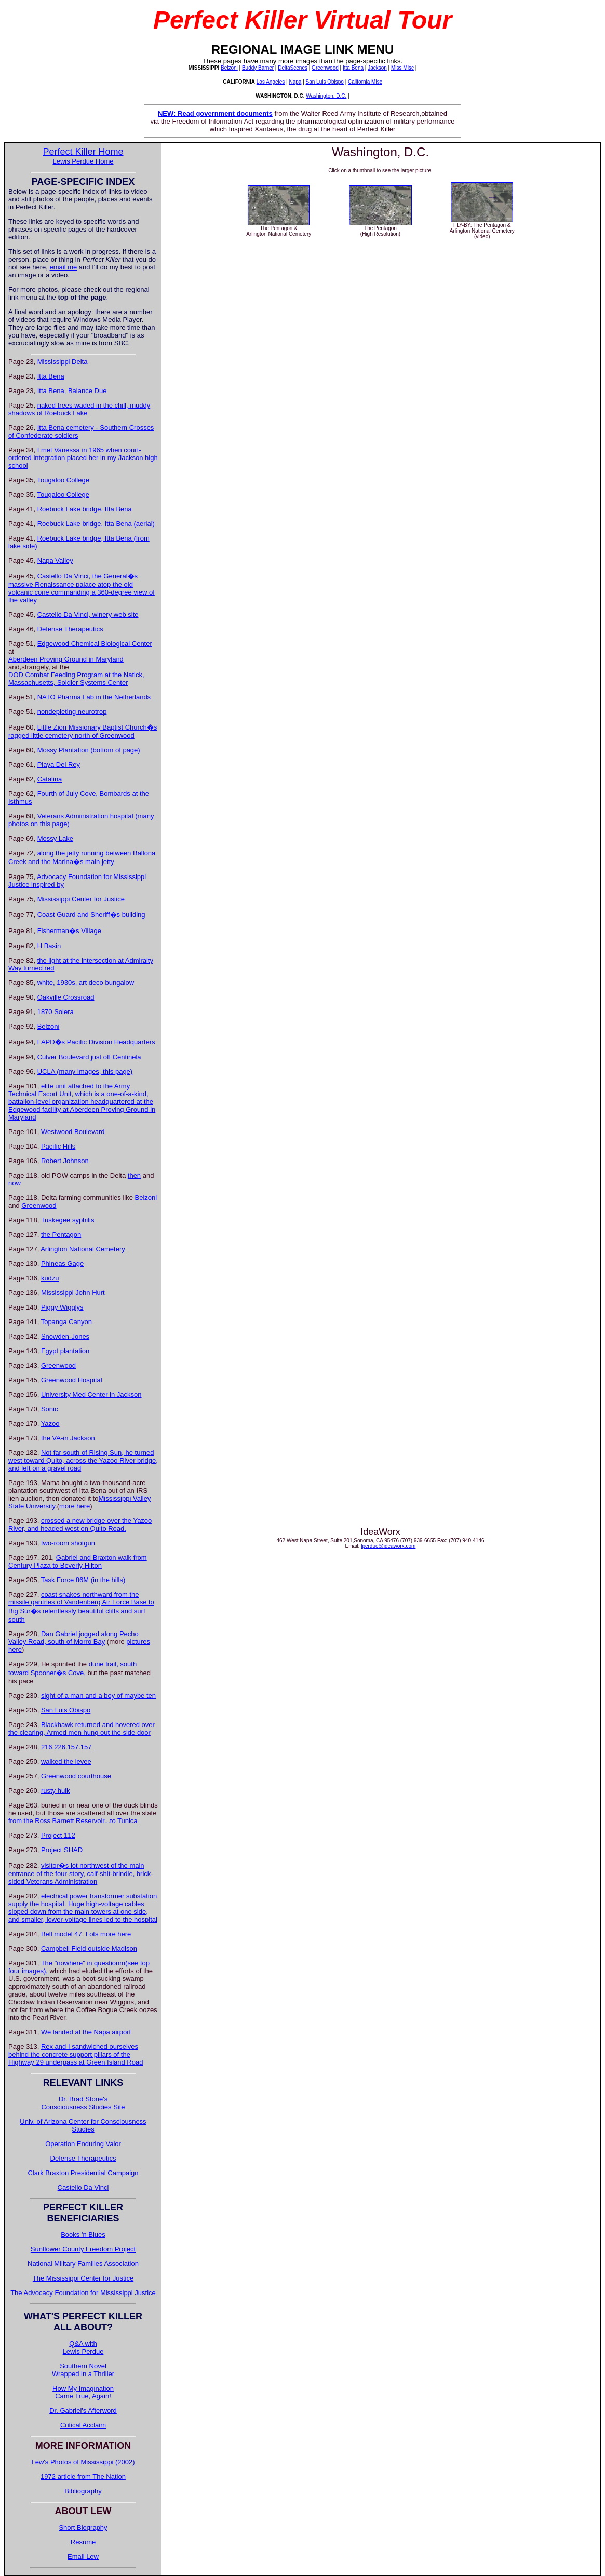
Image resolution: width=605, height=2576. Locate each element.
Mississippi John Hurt (73, 1293)
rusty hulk (55, 1791)
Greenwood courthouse (76, 1776)
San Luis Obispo (325, 82)
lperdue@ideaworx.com (388, 1546)
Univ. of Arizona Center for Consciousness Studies (83, 2125)
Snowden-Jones (65, 1336)
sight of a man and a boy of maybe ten (98, 1696)
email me (63, 267)
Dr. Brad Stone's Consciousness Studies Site (83, 2103)
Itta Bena (353, 68)
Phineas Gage (62, 1263)
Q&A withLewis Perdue (83, 2347)
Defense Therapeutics (70, 629)
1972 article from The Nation (83, 2476)
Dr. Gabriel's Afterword (83, 2411)
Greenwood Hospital (71, 1380)
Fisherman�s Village (69, 931)
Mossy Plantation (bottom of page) (88, 750)
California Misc (365, 82)
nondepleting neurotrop (72, 712)
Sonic (49, 1409)
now (14, 1183)
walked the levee (66, 1761)
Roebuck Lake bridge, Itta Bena (84, 509)
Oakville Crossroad (66, 997)
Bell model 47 (61, 1934)
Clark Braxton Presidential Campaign (83, 2173)
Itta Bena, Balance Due (72, 391)
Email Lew (83, 2556)
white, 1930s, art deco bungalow (85, 983)
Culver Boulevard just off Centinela (89, 1057)
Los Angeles (271, 82)
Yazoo (50, 1423)
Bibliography (83, 2491)
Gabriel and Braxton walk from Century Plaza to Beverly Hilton (77, 1561)
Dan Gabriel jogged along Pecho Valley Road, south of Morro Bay (73, 1638)
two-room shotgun (68, 1543)
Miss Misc (402, 68)
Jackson (377, 68)
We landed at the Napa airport (86, 2032)
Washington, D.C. (326, 96)
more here (74, 1506)
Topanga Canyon (66, 1322)
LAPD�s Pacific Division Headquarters (96, 1042)
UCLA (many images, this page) (85, 1071)
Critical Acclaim (83, 2425)
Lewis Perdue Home (82, 161)
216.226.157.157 (66, 1747)
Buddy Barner (258, 68)
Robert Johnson (65, 1161)
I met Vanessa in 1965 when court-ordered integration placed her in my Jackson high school (83, 457)
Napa (295, 82)
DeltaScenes (292, 68)
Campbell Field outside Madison (89, 1948)
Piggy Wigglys (62, 1307)
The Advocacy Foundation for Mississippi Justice (83, 2293)
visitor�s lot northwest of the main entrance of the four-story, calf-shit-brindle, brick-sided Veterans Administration (80, 1873)
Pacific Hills (58, 1146)
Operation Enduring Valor (83, 2144)
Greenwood (325, 68)
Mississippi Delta (62, 362)
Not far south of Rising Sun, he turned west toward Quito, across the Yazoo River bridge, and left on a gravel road (83, 1460)
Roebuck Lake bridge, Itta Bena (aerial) (96, 524)
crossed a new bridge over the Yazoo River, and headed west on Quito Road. (80, 1524)
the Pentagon (61, 1234)
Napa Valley (55, 560)
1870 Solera (55, 1012)
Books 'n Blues (83, 2234)
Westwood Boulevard (73, 1132)
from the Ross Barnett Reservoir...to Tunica (73, 1821)
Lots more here (108, 1934)
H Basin (49, 946)
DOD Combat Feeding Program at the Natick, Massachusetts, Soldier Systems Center (76, 678)
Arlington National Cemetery (83, 1249)
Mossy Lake (55, 838)
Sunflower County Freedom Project (83, 2249)
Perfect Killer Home (83, 151)
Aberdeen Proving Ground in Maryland (66, 659)
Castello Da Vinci (83, 2187)
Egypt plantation (65, 1351)
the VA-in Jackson (68, 1438)
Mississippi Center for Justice (81, 899)
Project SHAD (62, 1850)
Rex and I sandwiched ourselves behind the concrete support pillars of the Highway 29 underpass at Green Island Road (75, 2054)
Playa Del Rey (58, 764)
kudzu (50, 1278)
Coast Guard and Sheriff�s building (91, 915)
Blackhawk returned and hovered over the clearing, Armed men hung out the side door (81, 1728)
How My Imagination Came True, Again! (83, 2392)
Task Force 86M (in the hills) (83, 1580)
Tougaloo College (63, 480)
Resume (83, 2542)
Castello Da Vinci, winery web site (88, 614)
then (134, 1175)
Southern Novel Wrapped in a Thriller (83, 2370)
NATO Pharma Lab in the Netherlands (94, 697)
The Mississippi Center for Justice (83, 2278)
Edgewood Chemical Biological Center (94, 644)
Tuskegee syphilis (68, 1220)
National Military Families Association (83, 2264)
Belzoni (229, 68)
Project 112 (58, 1835)
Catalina (49, 779)
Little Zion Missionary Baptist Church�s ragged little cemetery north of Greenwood (82, 731)
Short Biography (83, 2527)
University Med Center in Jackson (91, 1394)
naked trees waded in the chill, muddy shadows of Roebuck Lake (79, 409)
